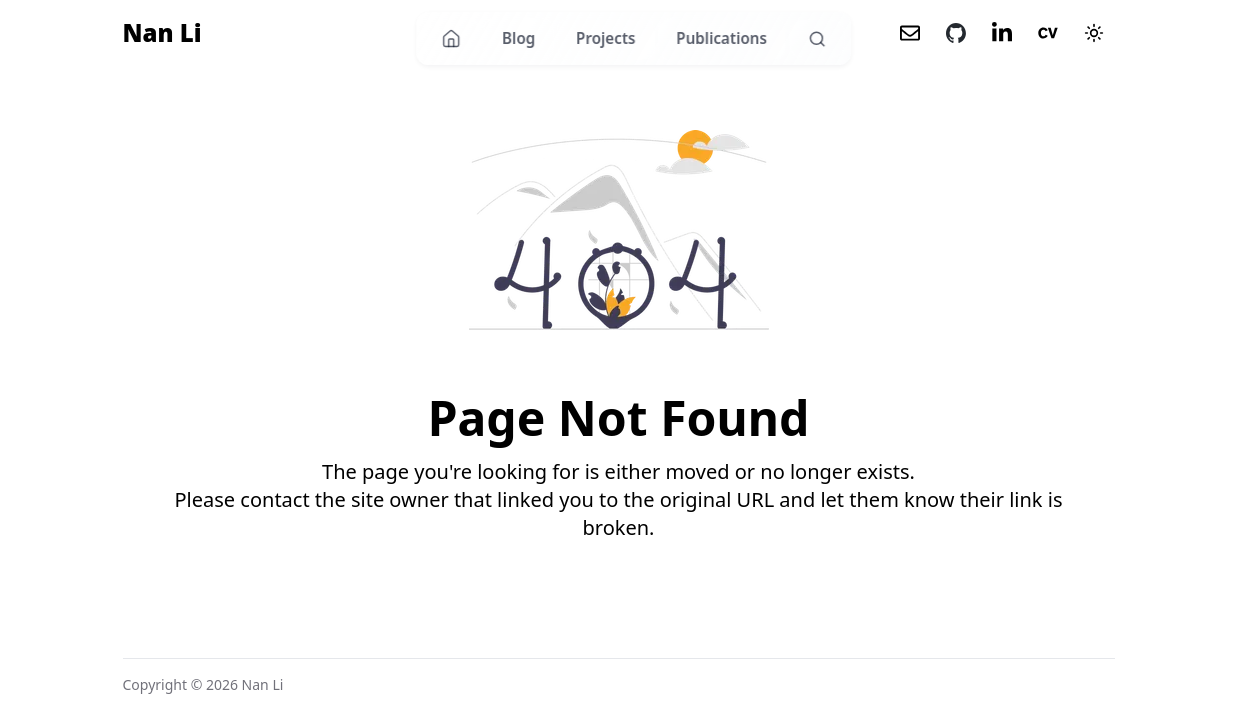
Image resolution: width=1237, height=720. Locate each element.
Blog (518, 38)
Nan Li (162, 33)
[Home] (451, 38)
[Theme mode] (1094, 33)
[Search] (816, 38)
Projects (605, 38)
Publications (721, 38)
